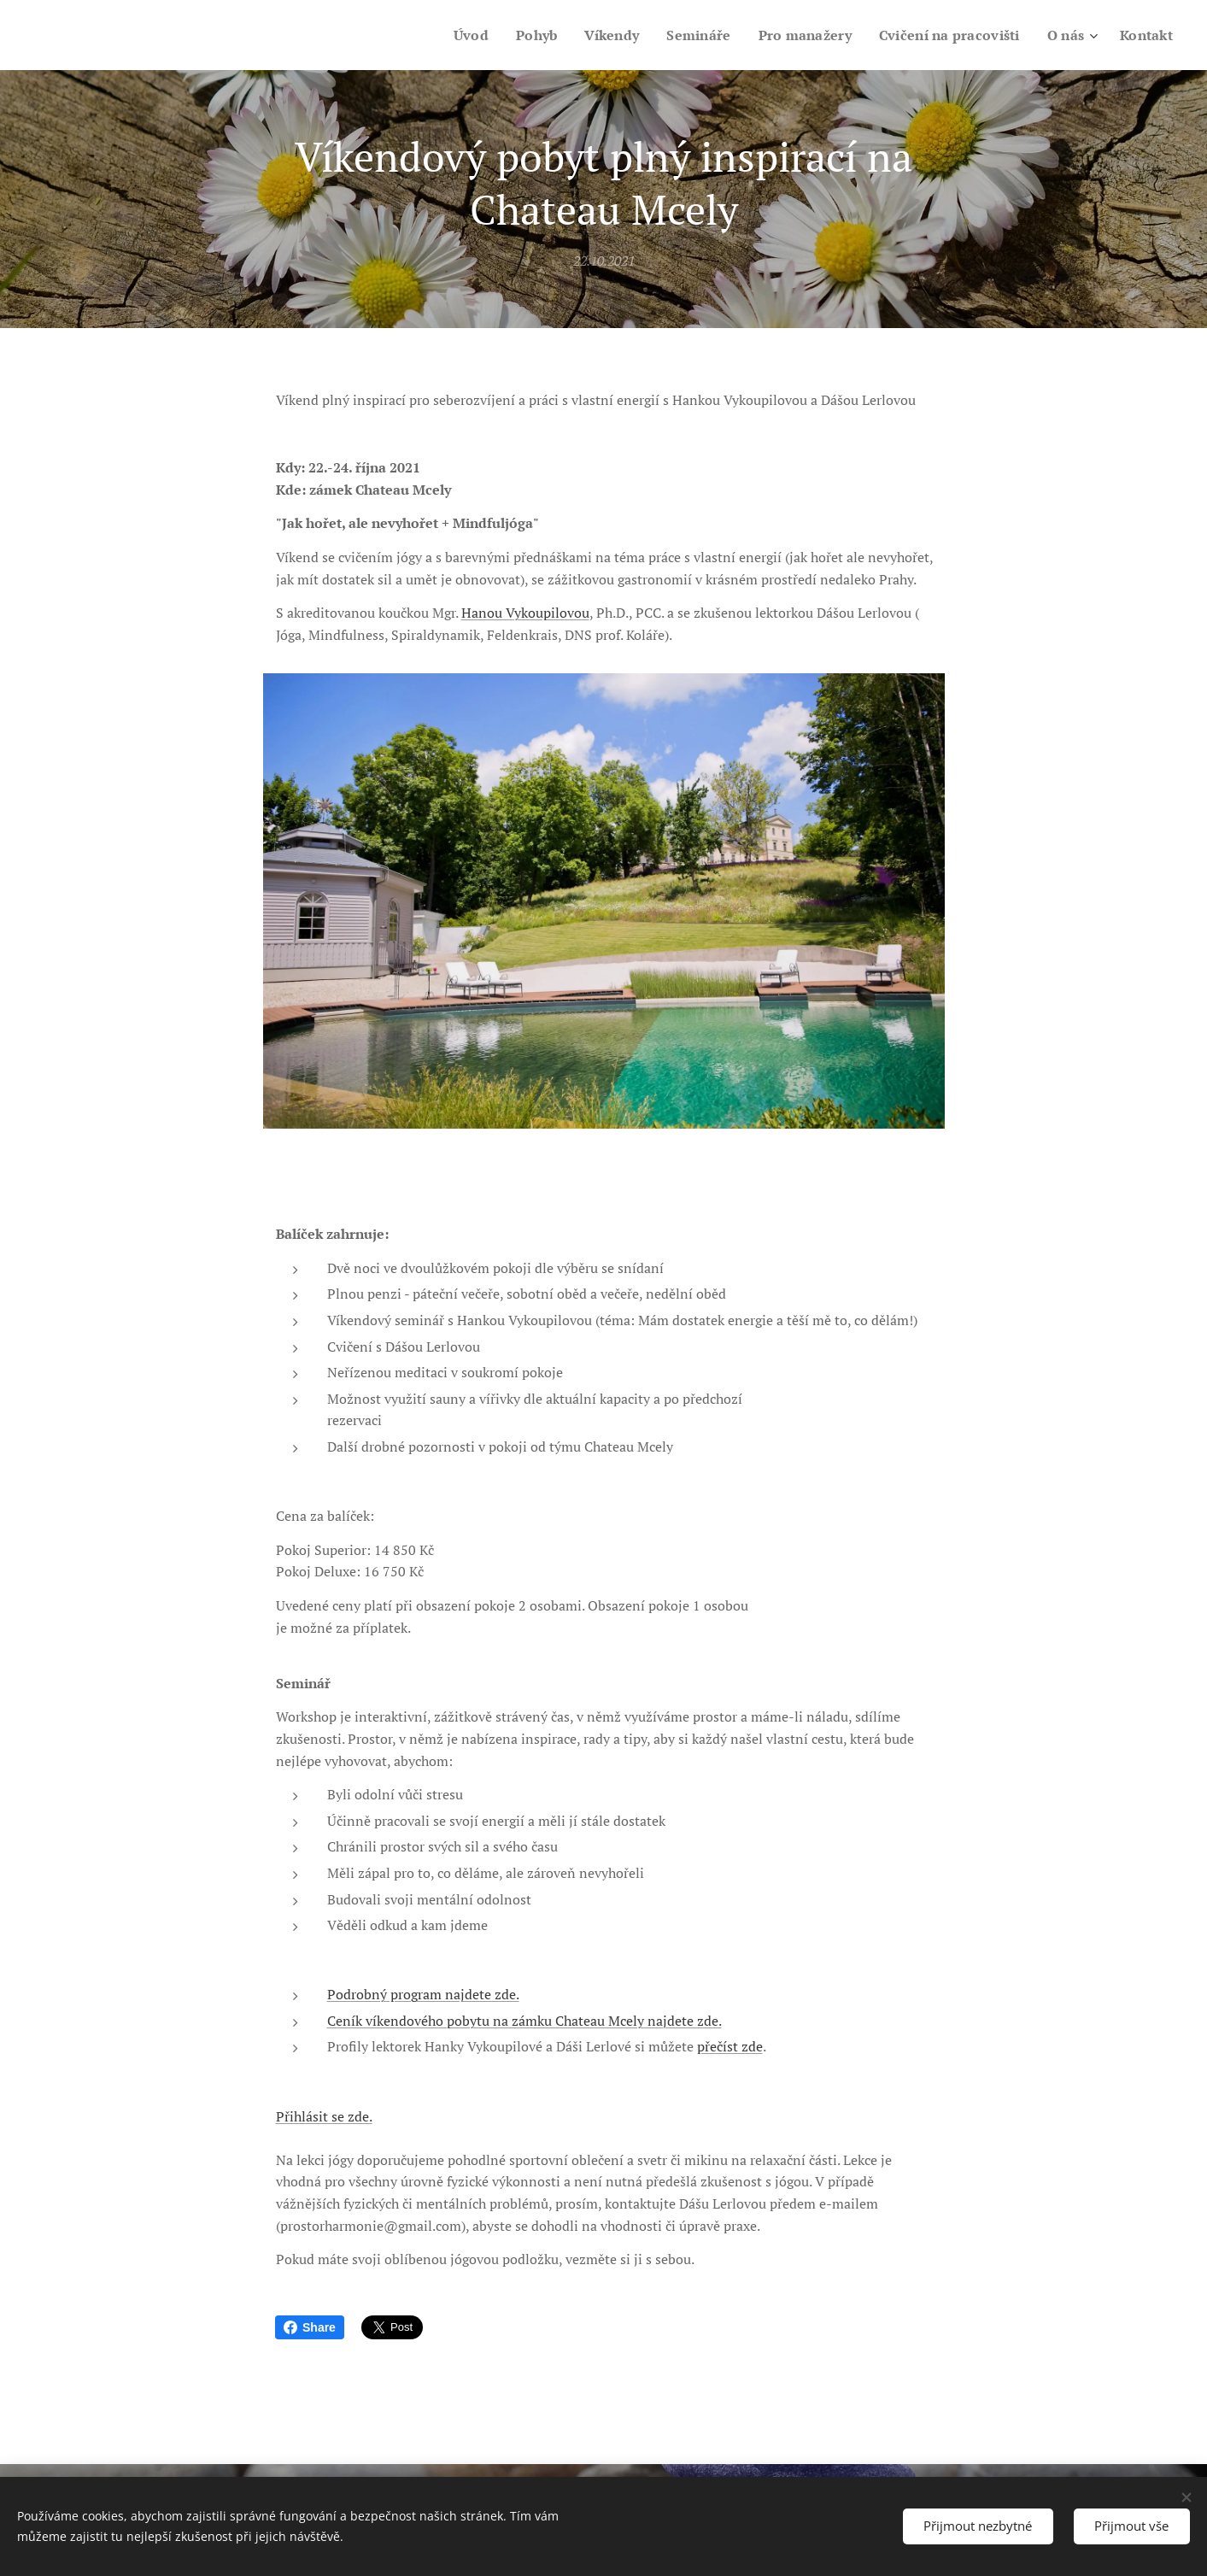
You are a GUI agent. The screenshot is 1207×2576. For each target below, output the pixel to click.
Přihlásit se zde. (323, 2116)
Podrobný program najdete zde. (422, 1995)
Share (310, 2327)
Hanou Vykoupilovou (524, 613)
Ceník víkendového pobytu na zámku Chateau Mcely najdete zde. (523, 2020)
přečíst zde (729, 2047)
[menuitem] (446, 35)
